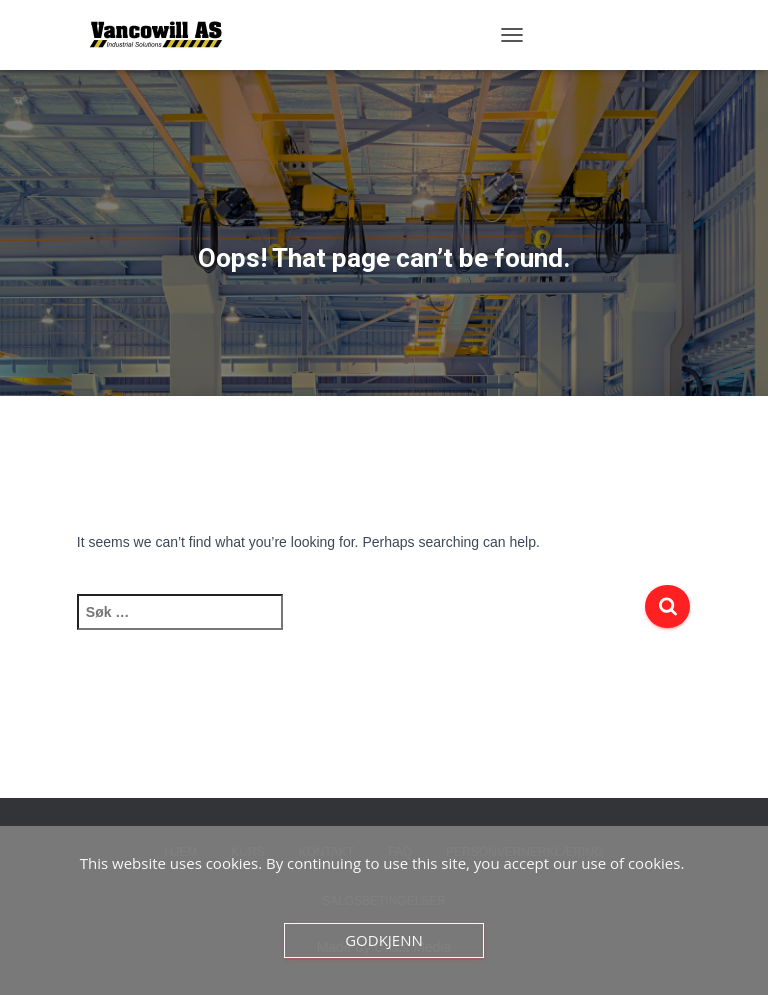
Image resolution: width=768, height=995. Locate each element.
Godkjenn (384, 940)
